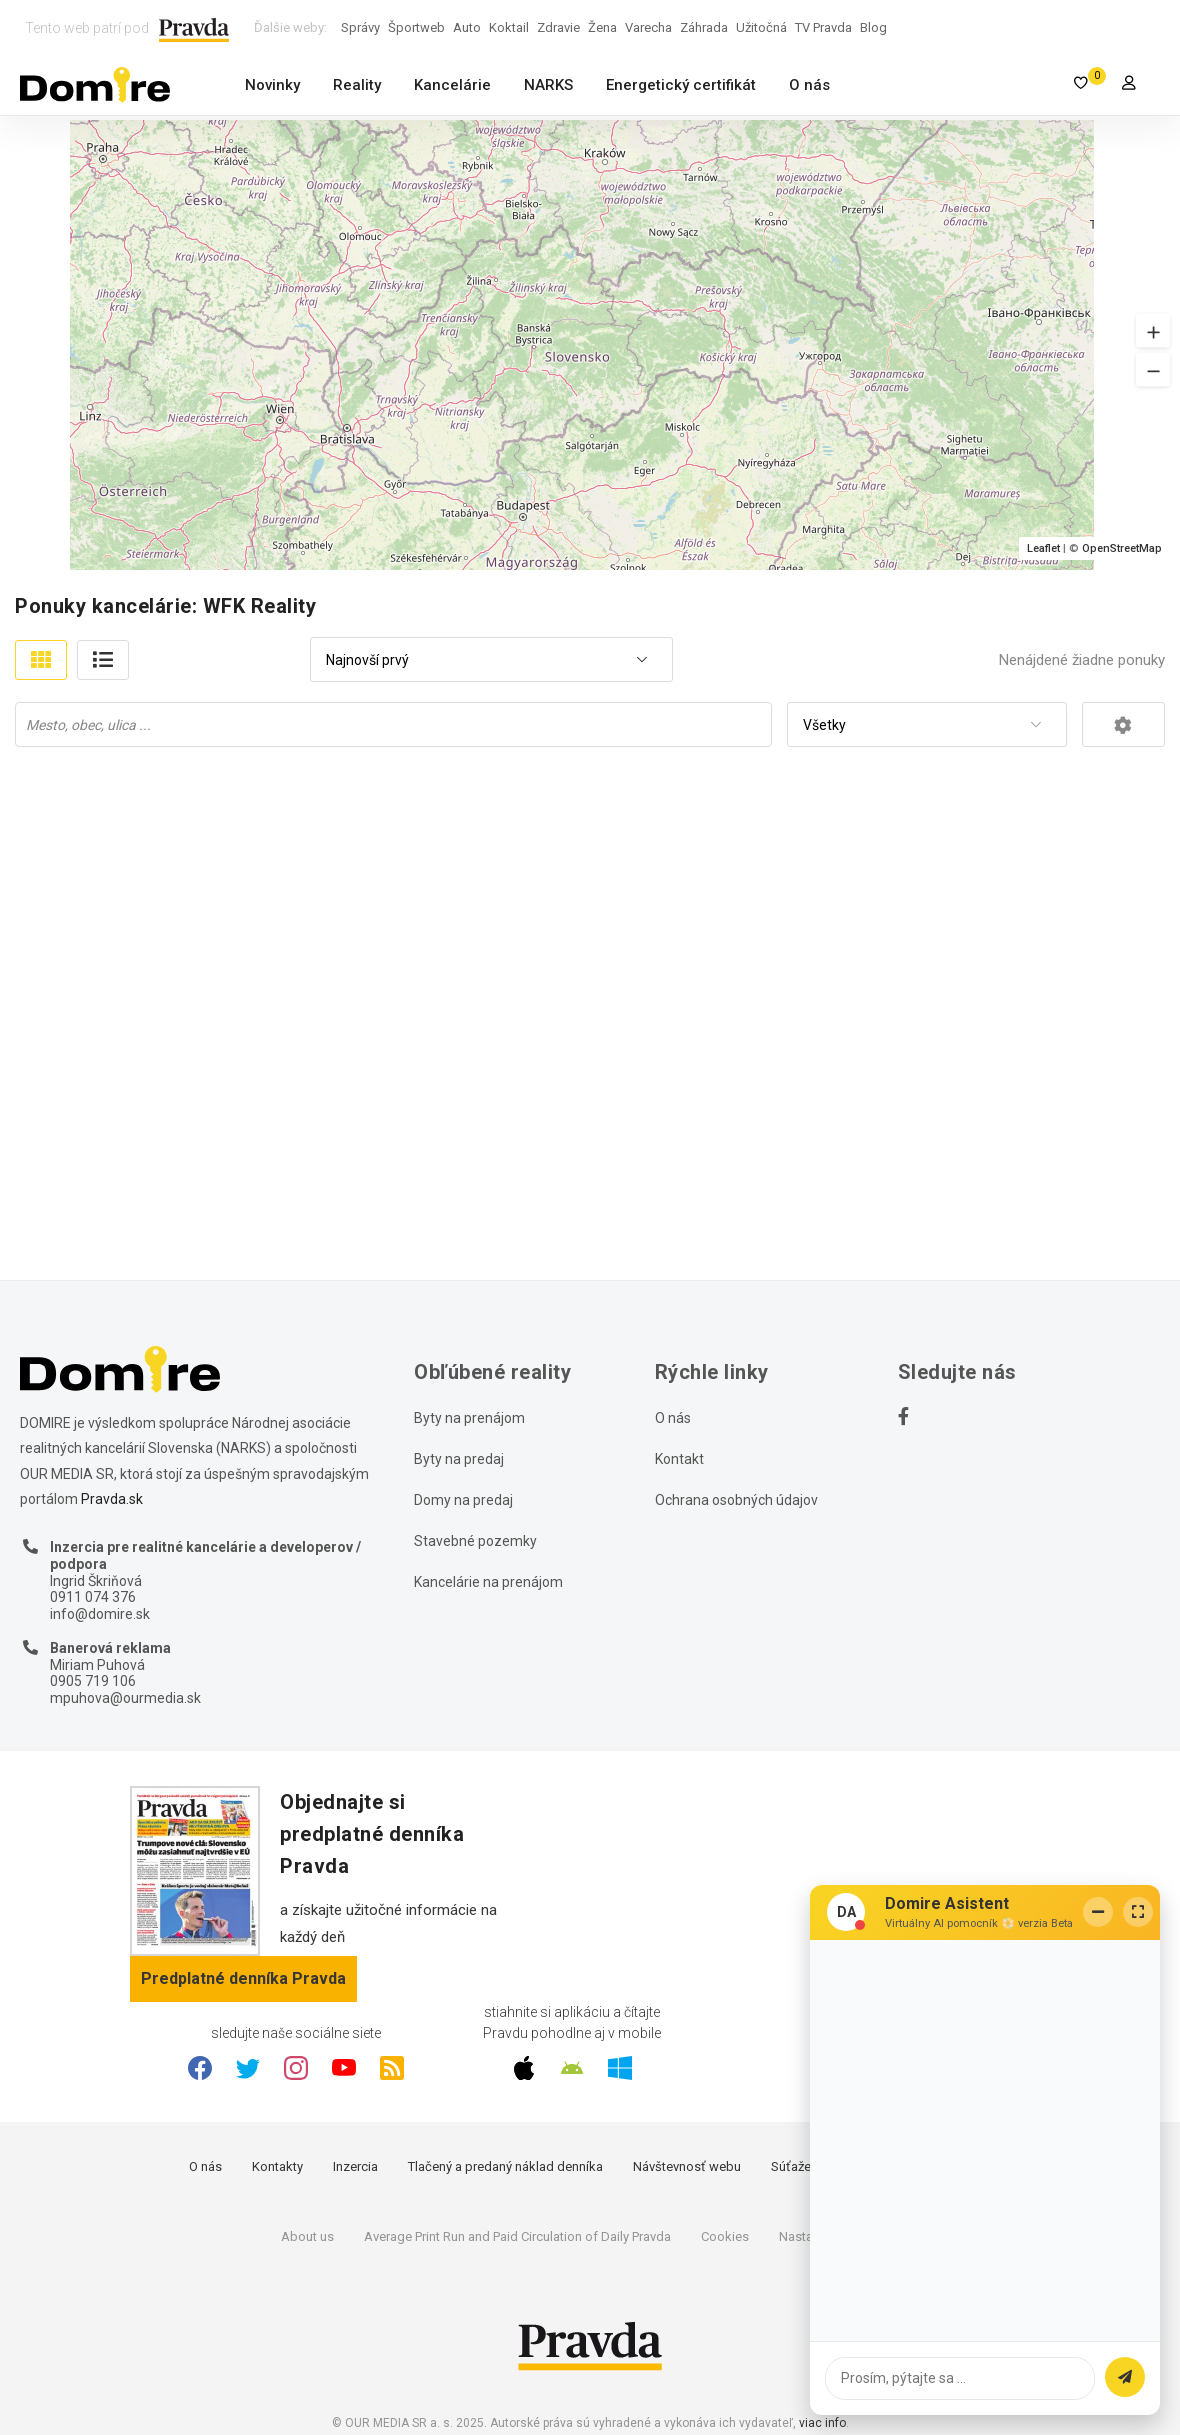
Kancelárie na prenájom (488, 1582)
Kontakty (277, 2166)
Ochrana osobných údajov (736, 1500)
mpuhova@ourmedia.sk (125, 1698)
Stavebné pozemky (475, 1541)
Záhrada (704, 27)
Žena (602, 27)
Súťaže (791, 2166)
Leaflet (1043, 548)
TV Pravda (823, 27)
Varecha (648, 27)
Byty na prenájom (469, 1418)
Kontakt (679, 1459)
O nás (809, 85)
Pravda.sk (112, 1499)
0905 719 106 (93, 1681)
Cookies (725, 2236)
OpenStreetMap (1122, 548)
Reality (357, 85)
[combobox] (491, 660)
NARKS (548, 85)
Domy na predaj (463, 1500)
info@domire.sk (100, 1614)
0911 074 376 (93, 1597)
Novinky (272, 85)
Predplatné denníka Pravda (243, 1978)
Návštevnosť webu (687, 2166)
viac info (822, 2423)
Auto (467, 27)
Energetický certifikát (681, 85)
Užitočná (761, 27)
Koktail (509, 27)
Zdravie (558, 27)
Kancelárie (452, 85)
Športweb (416, 27)
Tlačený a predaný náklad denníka (505, 2166)
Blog (873, 27)
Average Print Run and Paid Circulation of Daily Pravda (517, 2236)
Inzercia (355, 2166)
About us (307, 2236)
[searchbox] (395, 724)
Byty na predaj (459, 1459)
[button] (1153, 331)
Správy (360, 27)
